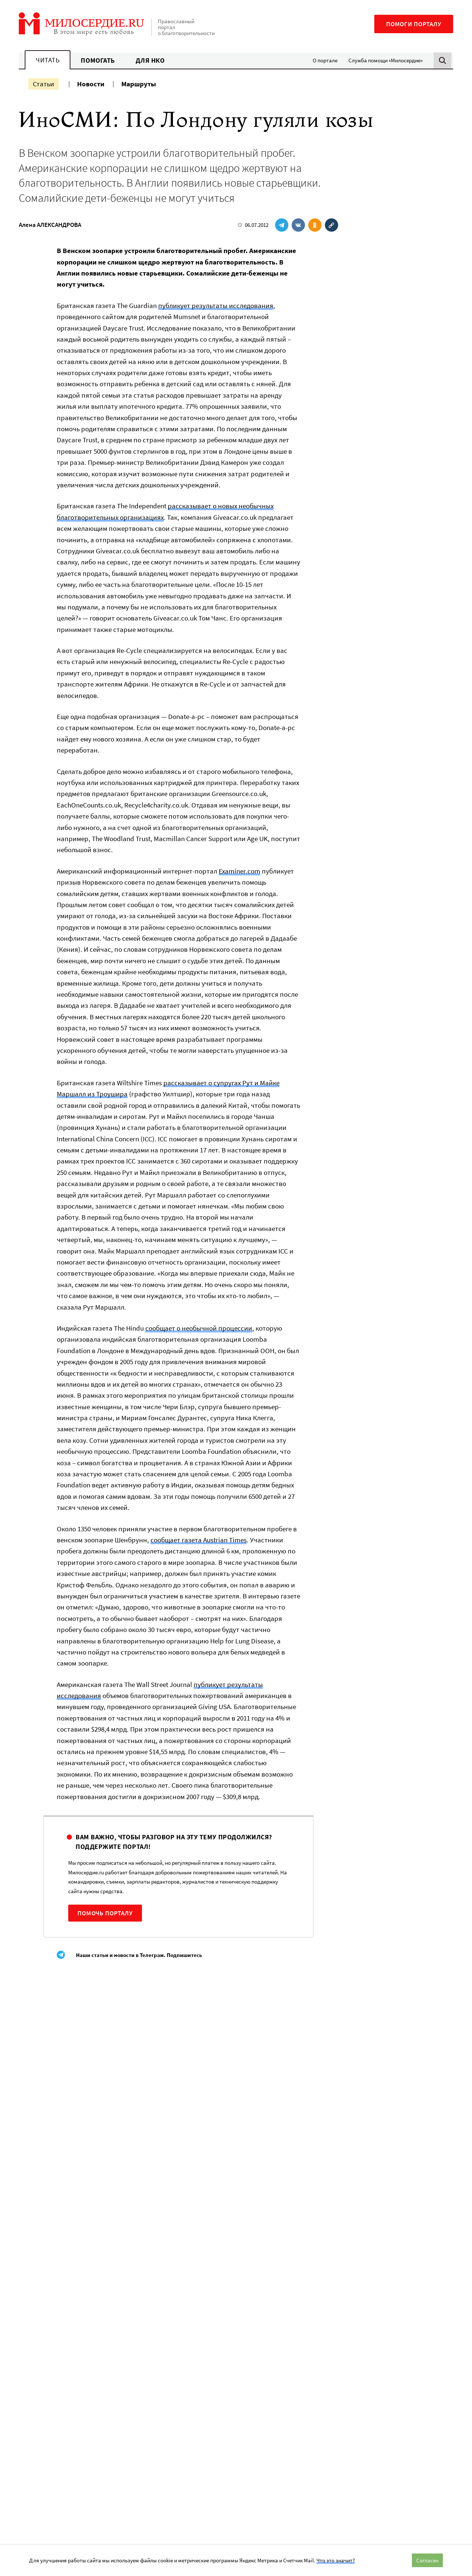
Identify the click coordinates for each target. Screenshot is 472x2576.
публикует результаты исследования (215, 305)
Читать (47, 60)
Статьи (43, 83)
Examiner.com (239, 871)
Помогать (98, 60)
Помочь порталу (105, 1913)
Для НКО (150, 60)
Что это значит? (335, 2560)
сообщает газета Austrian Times (198, 1539)
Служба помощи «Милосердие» (385, 60)
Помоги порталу (413, 24)
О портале (325, 60)
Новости (90, 83)
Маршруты (138, 83)
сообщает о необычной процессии (198, 1328)
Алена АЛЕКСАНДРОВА (50, 225)
